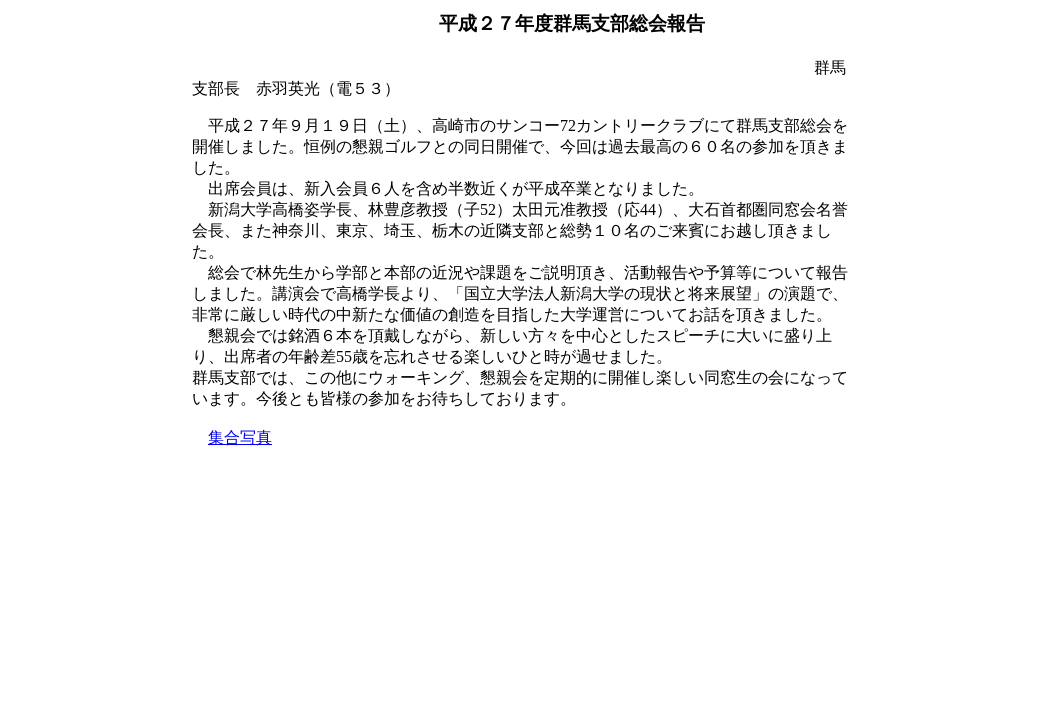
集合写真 (240, 437)
